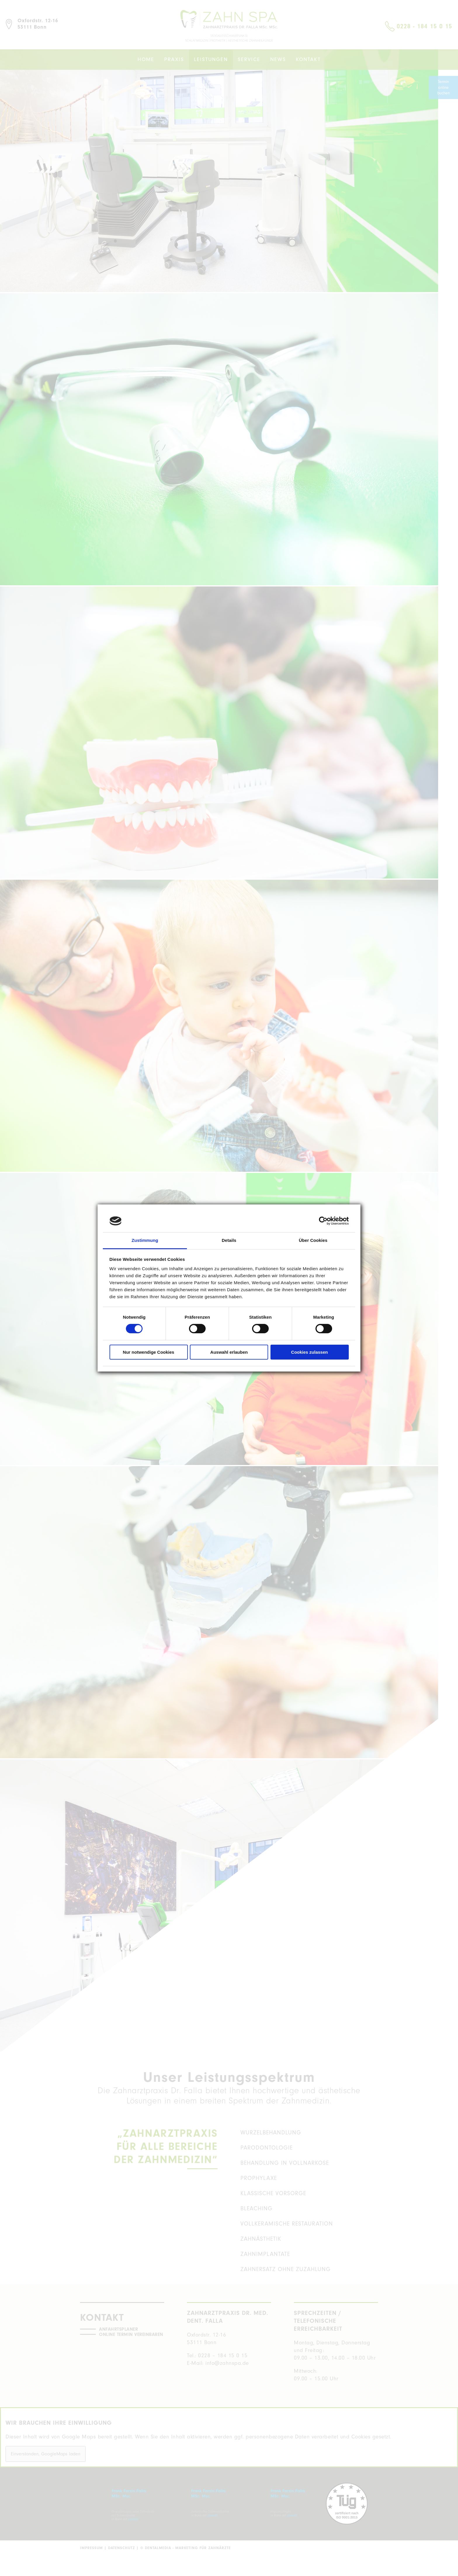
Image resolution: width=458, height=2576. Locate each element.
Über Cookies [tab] (313, 1240)
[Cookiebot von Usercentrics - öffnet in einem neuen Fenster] (323, 1220)
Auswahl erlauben (229, 1352)
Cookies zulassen (309, 1352)
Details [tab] (229, 1240)
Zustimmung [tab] (145, 1240)
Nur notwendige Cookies (148, 1352)
